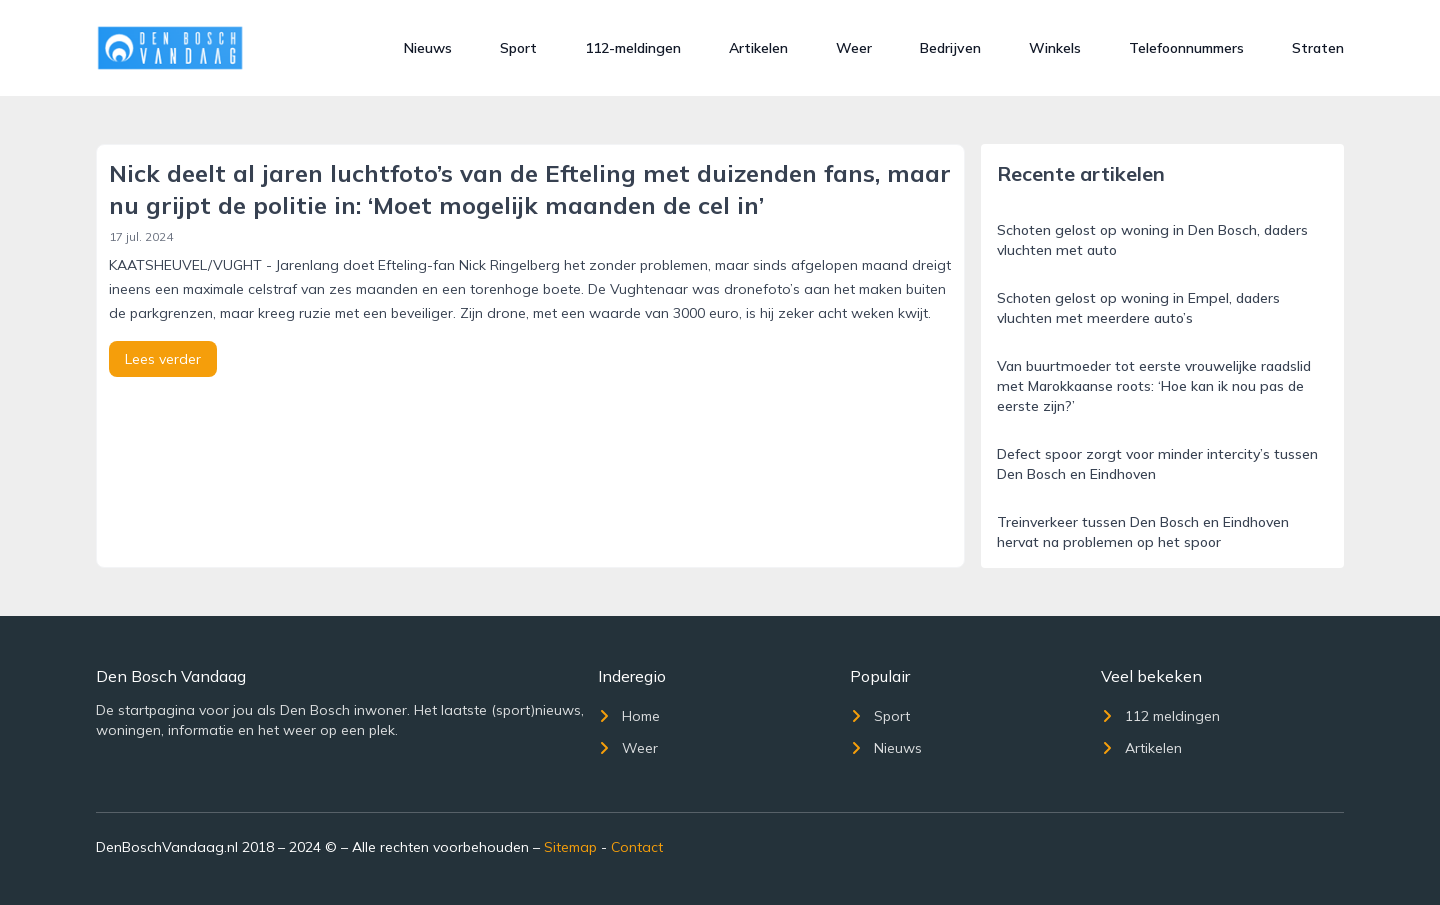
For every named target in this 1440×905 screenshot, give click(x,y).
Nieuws (428, 48)
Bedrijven (950, 48)
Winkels (1055, 48)
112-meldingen (633, 48)
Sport (518, 48)
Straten (1318, 48)
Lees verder (163, 359)
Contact (637, 847)
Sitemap (570, 847)
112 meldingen (1160, 716)
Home (629, 716)
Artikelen (758, 48)
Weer (854, 48)
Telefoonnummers (1186, 48)
